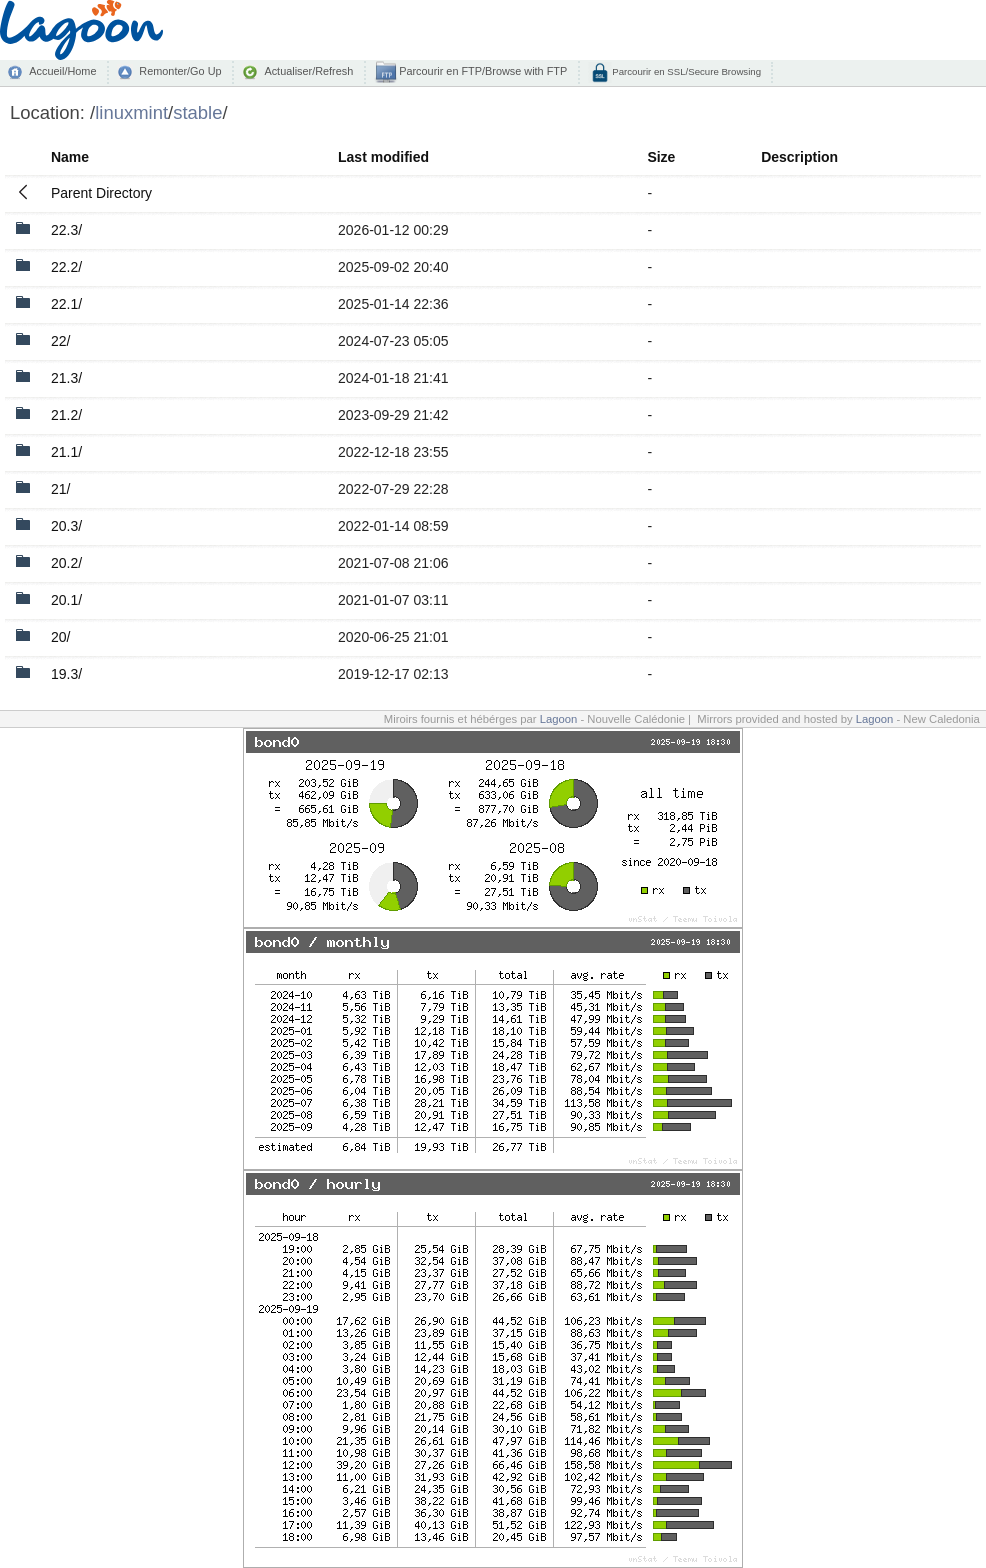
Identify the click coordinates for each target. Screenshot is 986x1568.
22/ (60, 341)
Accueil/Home (62, 71)
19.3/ (66, 674)
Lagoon (559, 719)
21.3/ (66, 378)
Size (661, 157)
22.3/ (66, 230)
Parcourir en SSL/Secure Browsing (685, 71)
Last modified (383, 157)
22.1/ (66, 304)
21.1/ (66, 452)
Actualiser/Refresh (308, 71)
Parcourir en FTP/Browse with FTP (481, 71)
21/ (60, 489)
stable (197, 112)
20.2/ (66, 563)
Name (70, 157)
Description (799, 157)
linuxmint (131, 112)
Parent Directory (101, 193)
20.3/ (66, 526)
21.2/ (66, 415)
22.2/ (66, 267)
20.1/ (66, 600)
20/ (60, 637)
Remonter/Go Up (180, 71)
